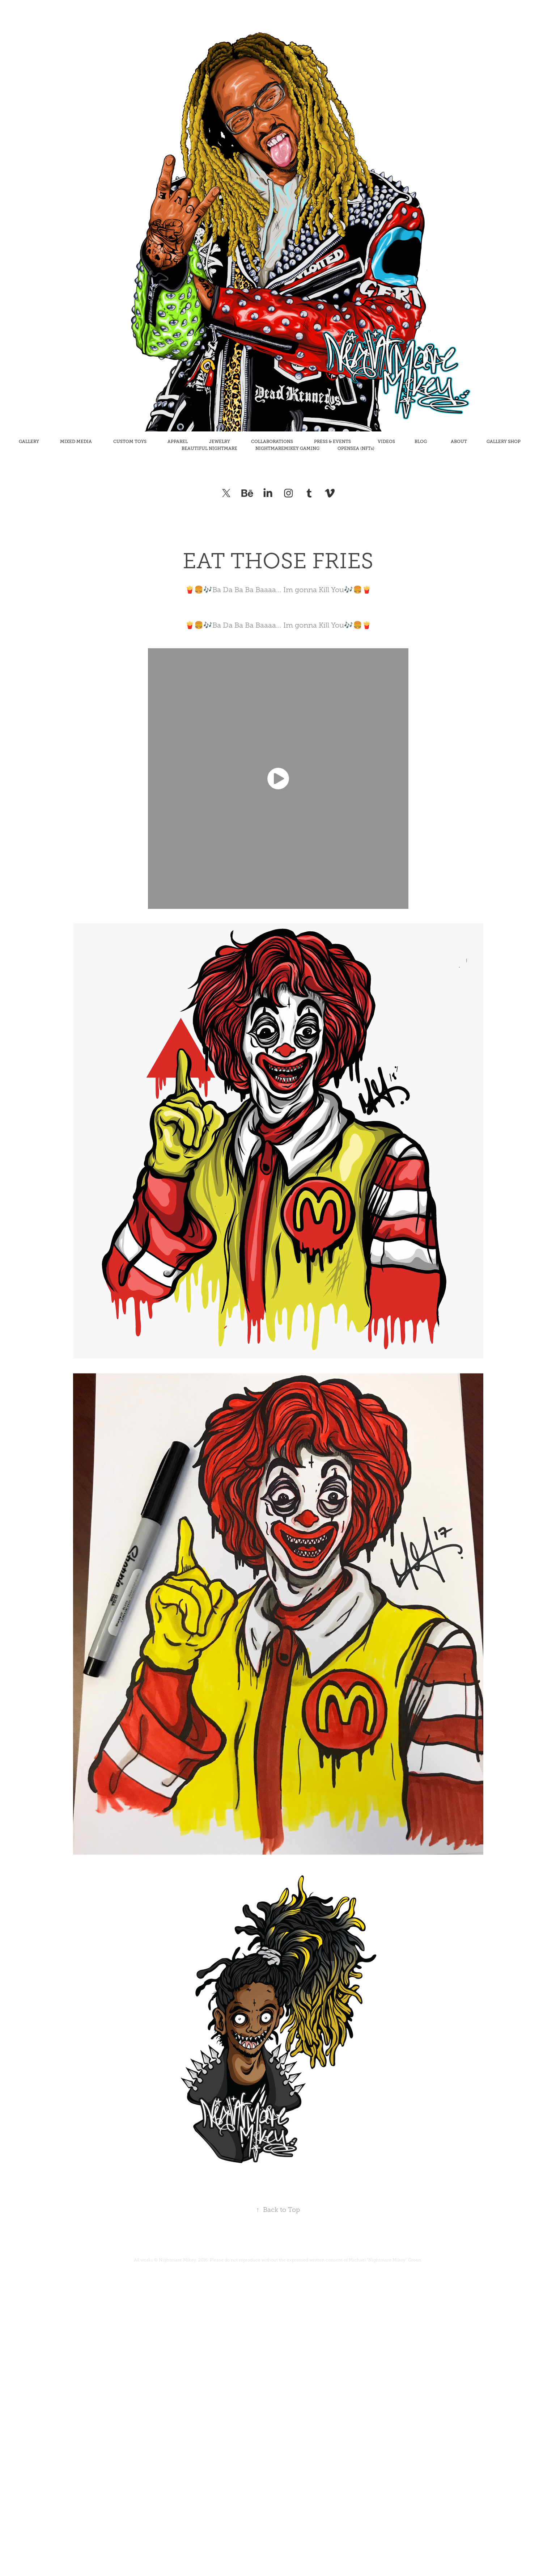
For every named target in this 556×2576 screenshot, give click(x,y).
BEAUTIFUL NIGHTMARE (209, 448)
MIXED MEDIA (76, 441)
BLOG (421, 441)
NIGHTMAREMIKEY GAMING (287, 448)
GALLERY (29, 441)
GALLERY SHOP (504, 441)
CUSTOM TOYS (130, 441)
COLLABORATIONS (272, 441)
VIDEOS (386, 441)
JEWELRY (219, 441)
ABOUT (459, 441)
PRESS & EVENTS (332, 441)
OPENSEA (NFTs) (356, 448)
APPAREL (177, 441)
